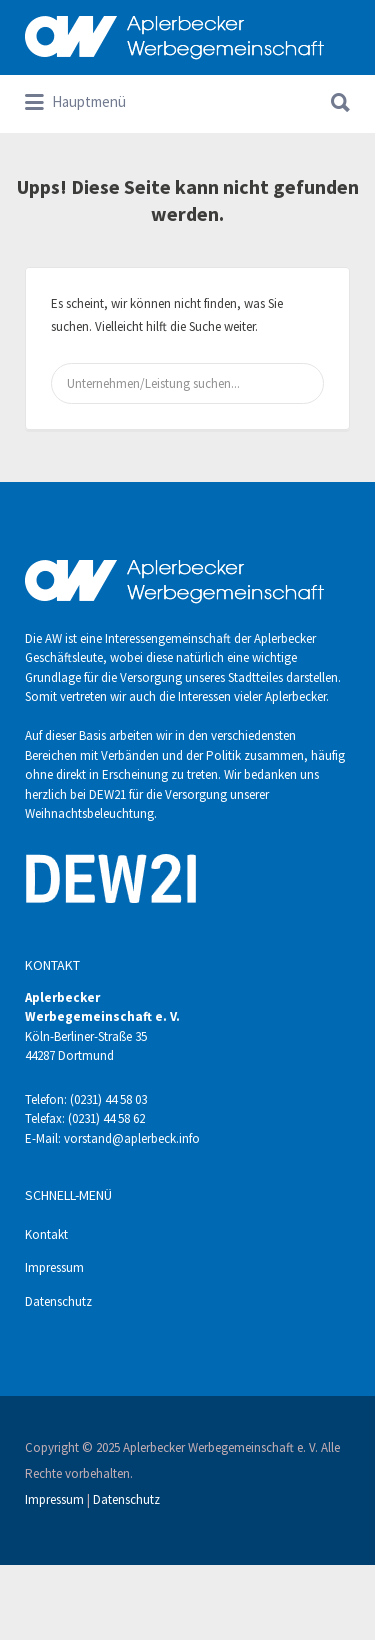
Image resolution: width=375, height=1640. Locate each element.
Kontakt (46, 1234)
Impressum (54, 1267)
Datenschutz (58, 1301)
